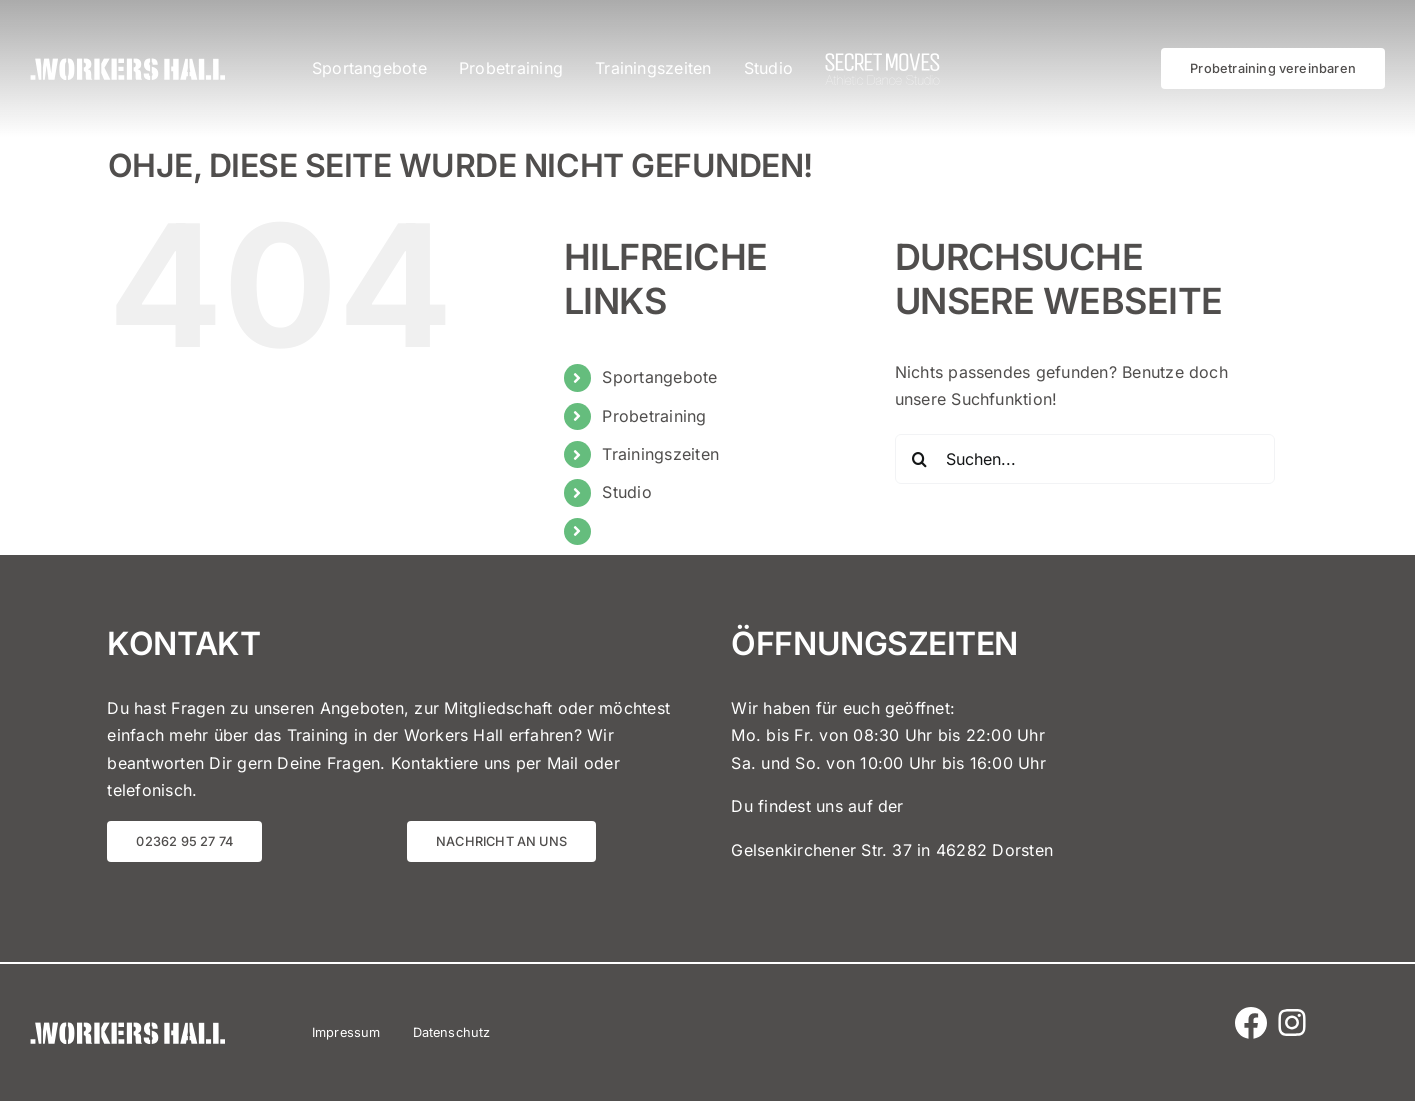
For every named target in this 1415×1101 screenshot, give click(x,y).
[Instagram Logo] (1292, 1008)
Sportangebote (659, 377)
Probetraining (654, 416)
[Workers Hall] (127, 66)
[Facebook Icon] (1251, 1015)
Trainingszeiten (660, 454)
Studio (626, 492)
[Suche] (920, 459)
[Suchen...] (1085, 459)
